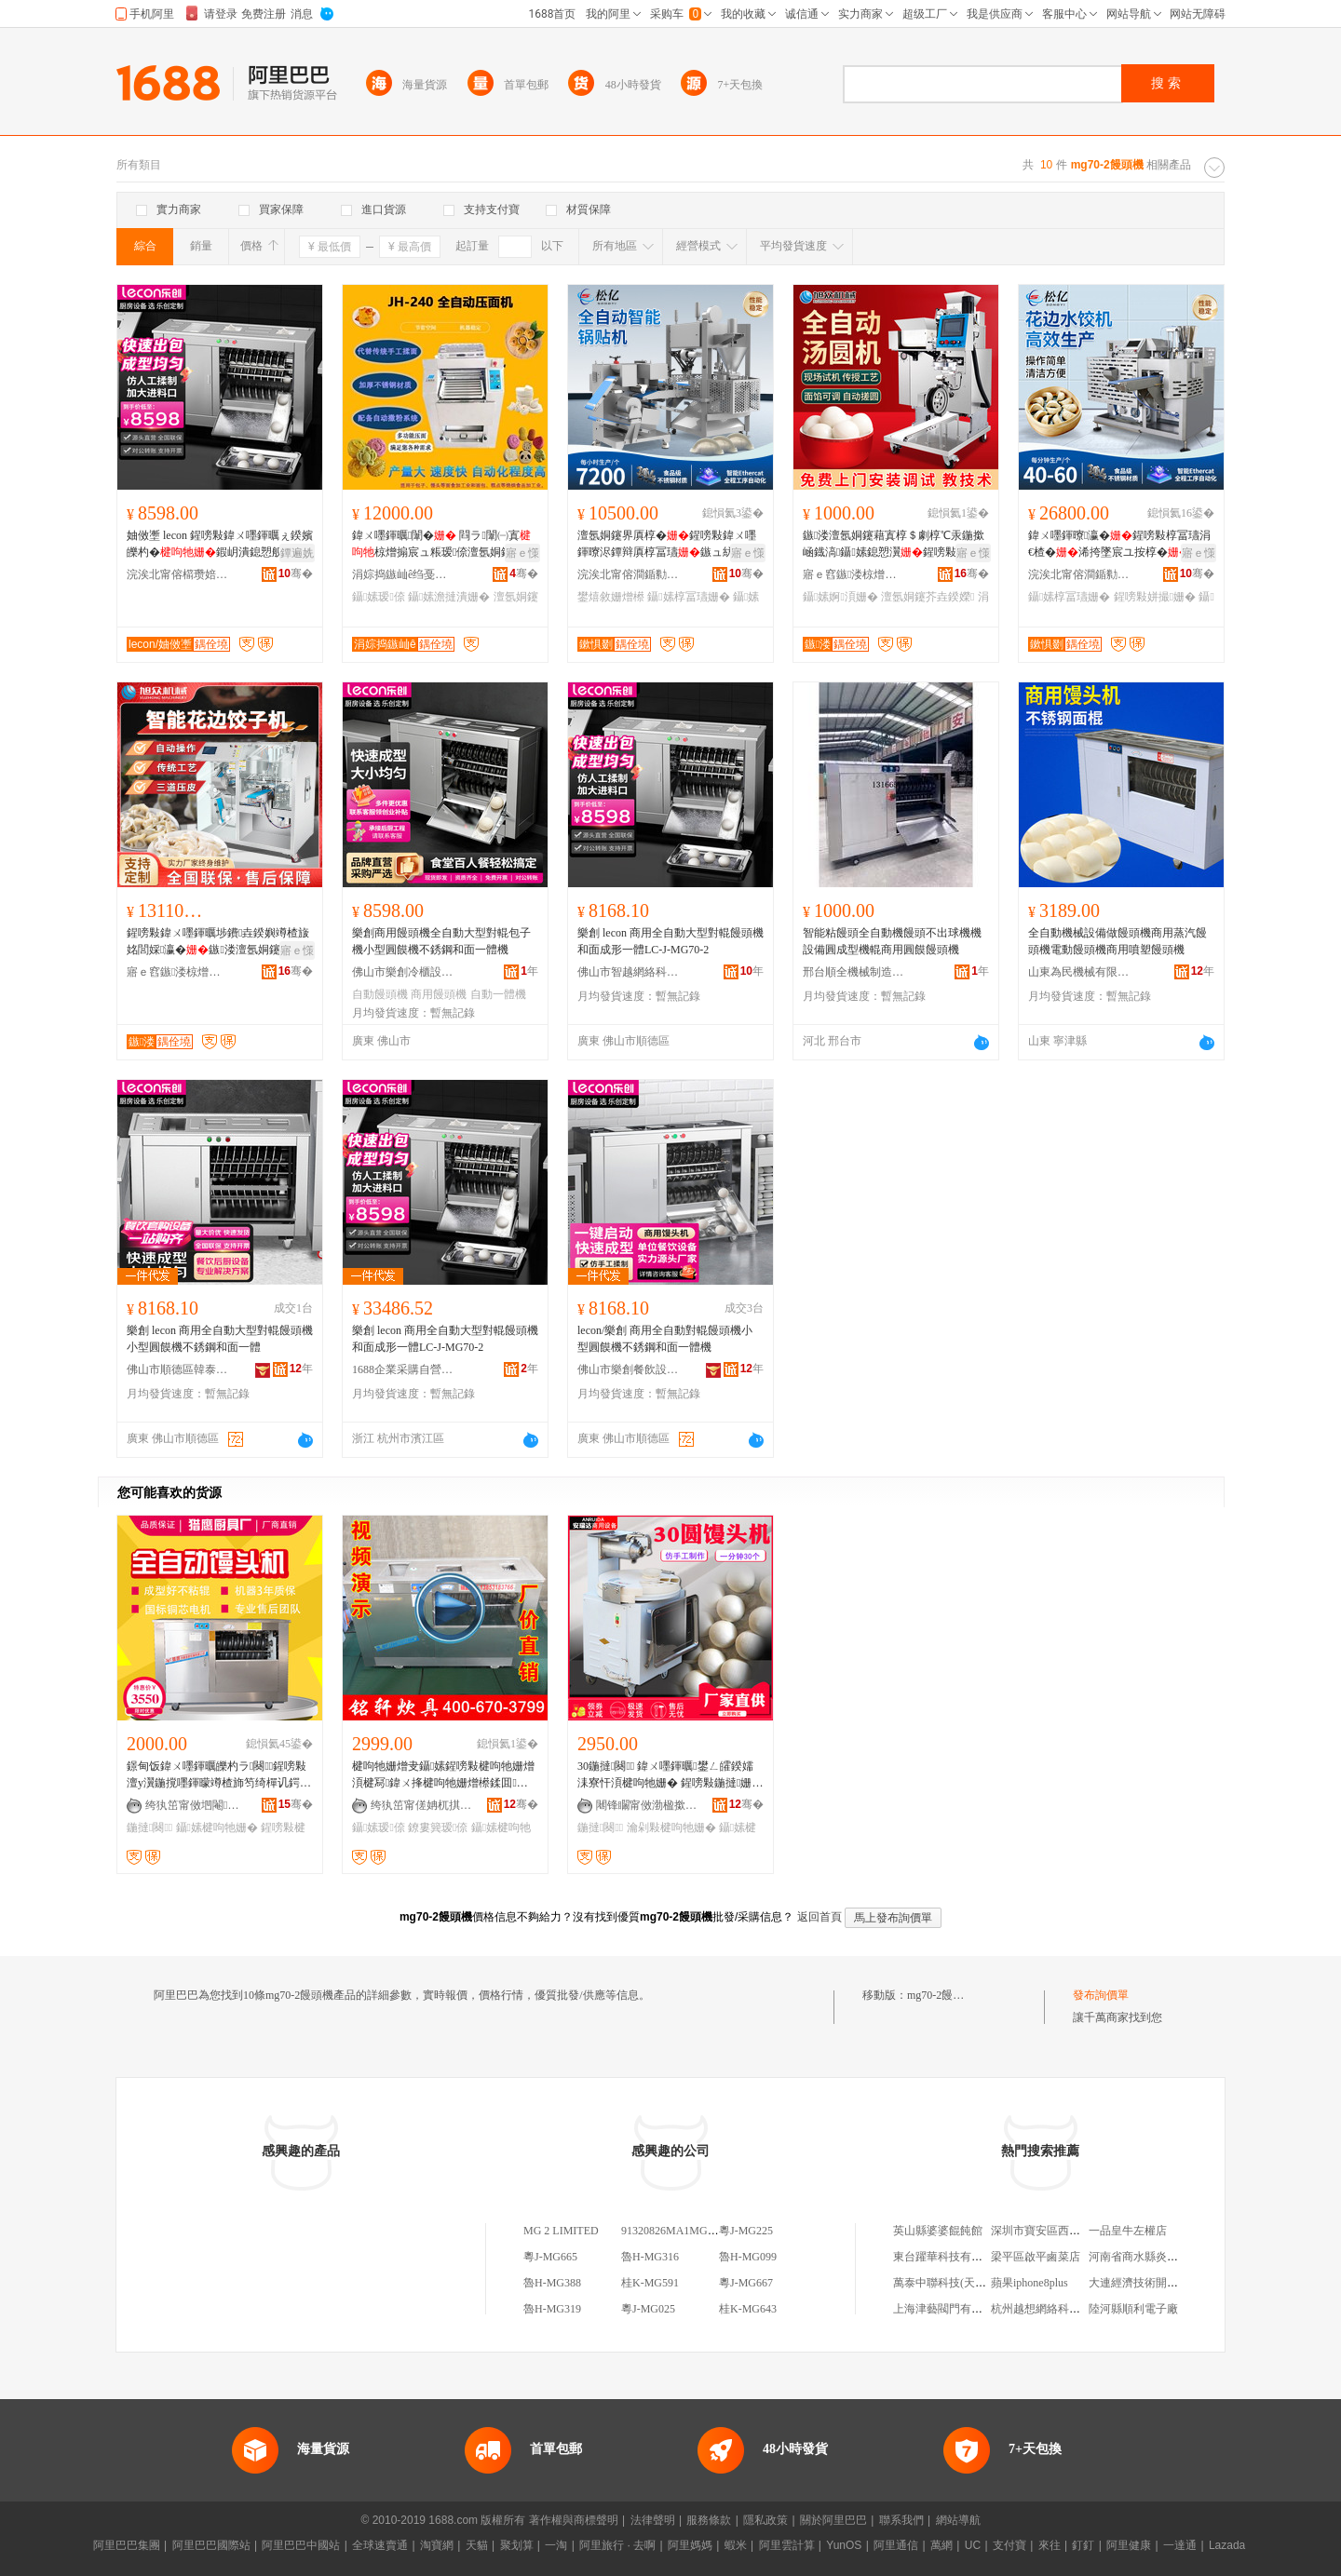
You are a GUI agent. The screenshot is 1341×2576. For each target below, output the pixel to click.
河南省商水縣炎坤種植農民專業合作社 (1184, 2256)
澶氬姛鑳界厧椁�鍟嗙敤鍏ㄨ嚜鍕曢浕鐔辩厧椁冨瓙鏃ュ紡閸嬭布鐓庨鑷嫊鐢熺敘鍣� (666, 544)
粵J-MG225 (746, 2230)
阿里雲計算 (787, 2545)
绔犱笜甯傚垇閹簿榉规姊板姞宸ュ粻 (196, 1805)
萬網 (941, 2545)
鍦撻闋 (149, 1827)
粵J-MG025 (648, 2308)
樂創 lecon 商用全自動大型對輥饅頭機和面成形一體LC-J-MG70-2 (670, 941)
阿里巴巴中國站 (301, 2545)
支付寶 (1009, 2545)
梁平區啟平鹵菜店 (1035, 2256)
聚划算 (517, 2545)
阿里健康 (1128, 2545)
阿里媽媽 (690, 2545)
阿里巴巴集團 (126, 2545)
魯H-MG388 (552, 2282)
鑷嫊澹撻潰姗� (449, 596)
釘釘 (1083, 2545)
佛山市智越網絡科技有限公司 (628, 971)
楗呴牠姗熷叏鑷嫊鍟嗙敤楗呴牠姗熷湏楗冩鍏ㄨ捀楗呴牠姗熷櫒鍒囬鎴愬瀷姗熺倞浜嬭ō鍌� (443, 1775)
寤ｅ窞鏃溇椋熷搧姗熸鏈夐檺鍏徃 (854, 574)
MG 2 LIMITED (561, 2230)
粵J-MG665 (550, 2256)
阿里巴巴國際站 (211, 2545)
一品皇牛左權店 (1128, 2230)
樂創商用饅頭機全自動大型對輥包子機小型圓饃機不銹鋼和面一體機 (441, 941)
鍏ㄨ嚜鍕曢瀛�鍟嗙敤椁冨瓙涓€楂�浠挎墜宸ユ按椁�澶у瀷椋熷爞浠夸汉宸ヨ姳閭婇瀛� (1119, 544)
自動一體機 (498, 994)
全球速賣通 (380, 2545)
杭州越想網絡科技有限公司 (1058, 2308)
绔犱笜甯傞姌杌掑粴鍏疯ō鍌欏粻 (422, 1805)
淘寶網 (437, 2545)
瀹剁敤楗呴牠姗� (671, 1827)
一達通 (1180, 2545)
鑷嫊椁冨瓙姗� (688, 596)
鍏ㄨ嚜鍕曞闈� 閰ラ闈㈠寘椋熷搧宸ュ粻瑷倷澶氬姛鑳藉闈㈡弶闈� (441, 544)
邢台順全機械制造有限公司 (854, 971)
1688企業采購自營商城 (403, 1369)
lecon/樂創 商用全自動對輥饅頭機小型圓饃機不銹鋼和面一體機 (664, 1339)
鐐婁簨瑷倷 (437, 1827)
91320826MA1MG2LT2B (679, 2230)
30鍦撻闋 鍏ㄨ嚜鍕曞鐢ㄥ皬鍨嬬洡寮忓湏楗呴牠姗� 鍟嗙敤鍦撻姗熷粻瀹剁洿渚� (670, 1775)
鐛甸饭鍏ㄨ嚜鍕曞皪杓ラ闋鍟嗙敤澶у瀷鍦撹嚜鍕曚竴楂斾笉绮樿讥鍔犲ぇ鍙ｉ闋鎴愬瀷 (219, 1775)
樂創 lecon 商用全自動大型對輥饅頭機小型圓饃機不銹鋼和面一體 (220, 1339)
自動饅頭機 (380, 994)
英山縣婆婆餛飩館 (937, 2230)
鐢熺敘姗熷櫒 (610, 596)
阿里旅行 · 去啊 (617, 2545)
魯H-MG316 (650, 2256)
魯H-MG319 (552, 2308)
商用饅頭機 (439, 994)
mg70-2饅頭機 (941, 1995)
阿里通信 (896, 2545)
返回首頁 (819, 1916)
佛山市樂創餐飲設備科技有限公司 (628, 1369)
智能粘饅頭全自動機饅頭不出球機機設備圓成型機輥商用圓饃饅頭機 (892, 941)
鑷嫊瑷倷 (378, 596)
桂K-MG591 (650, 2282)
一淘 (556, 2545)
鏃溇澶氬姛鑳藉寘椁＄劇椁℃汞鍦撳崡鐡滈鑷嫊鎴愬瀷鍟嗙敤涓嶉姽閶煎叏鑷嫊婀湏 (893, 544)
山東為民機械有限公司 (1079, 971)
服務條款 (708, 2520)
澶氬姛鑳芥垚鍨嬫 (927, 596)
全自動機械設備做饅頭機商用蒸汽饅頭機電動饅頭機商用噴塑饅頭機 (1117, 941)
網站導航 (958, 2520)
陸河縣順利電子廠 (1133, 2308)
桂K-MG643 (748, 2308)
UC (973, 2545)
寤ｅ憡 (522, 553)
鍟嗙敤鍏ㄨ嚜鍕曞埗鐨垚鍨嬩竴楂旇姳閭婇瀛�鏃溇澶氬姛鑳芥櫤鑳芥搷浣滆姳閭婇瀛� (218, 942)
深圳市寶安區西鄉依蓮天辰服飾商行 (1080, 2230)
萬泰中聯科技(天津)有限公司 (964, 2282)
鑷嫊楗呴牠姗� (217, 1827)
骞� (295, 573)
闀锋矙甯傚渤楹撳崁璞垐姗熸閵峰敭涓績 (647, 1805)
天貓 (477, 2545)
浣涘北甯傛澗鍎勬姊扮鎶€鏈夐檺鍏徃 (628, 574)
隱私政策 (765, 2520)
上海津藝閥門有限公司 (949, 2308)
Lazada (1227, 2545)
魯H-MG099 (748, 2256)
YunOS (843, 2545)
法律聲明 (652, 2520)
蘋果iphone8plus (1029, 2282)
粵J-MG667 (746, 2282)
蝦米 (736, 2545)
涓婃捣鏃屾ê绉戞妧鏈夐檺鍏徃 (403, 574)
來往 (1049, 2545)
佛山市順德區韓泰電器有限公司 (178, 1369)
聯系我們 (901, 2520)
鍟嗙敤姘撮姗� (1155, 596)
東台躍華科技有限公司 (949, 2256)
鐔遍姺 (297, 553)
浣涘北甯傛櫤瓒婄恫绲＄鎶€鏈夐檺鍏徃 (178, 574)
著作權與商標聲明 (573, 2520)
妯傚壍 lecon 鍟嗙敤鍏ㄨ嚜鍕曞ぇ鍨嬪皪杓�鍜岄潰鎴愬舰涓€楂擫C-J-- (220, 544)
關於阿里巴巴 (833, 2520)
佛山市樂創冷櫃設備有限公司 (403, 971)
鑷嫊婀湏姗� (840, 596)
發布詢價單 (1101, 1995)
